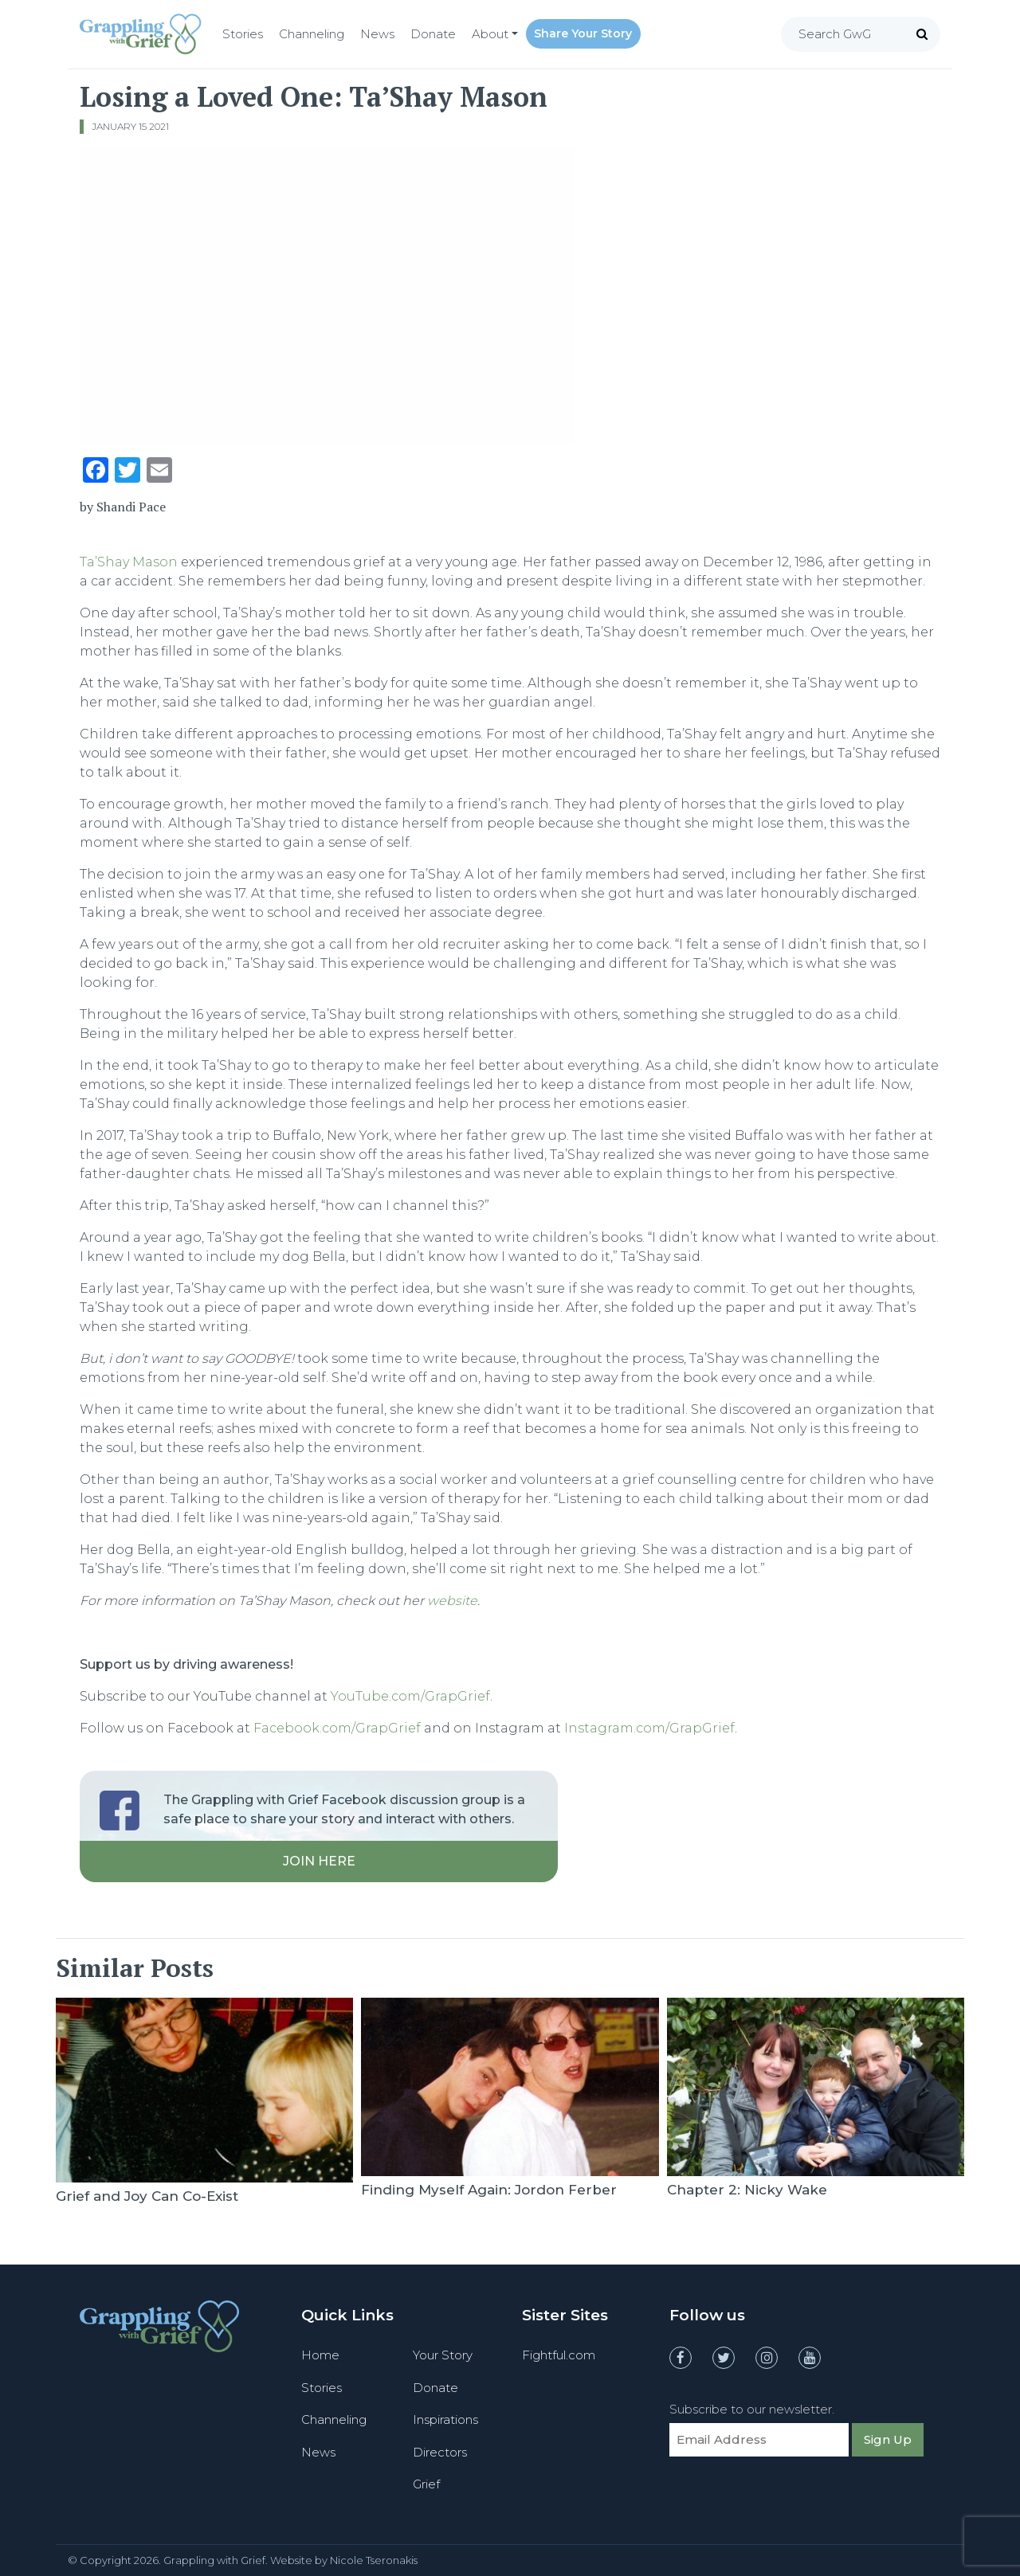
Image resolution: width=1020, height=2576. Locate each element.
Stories (242, 33)
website (452, 1600)
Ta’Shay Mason (129, 562)
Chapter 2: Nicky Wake (747, 2190)
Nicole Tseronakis (374, 2560)
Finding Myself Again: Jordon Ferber (489, 2190)
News (377, 33)
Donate (433, 33)
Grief (426, 2484)
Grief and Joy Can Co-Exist (147, 2196)
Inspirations (445, 2419)
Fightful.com (558, 2355)
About (490, 33)
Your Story (443, 2355)
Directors (440, 2452)
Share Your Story (583, 33)
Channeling (311, 33)
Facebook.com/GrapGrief (337, 1728)
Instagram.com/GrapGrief (649, 1728)
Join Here (319, 1861)
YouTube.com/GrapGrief (410, 1696)
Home (320, 2355)
